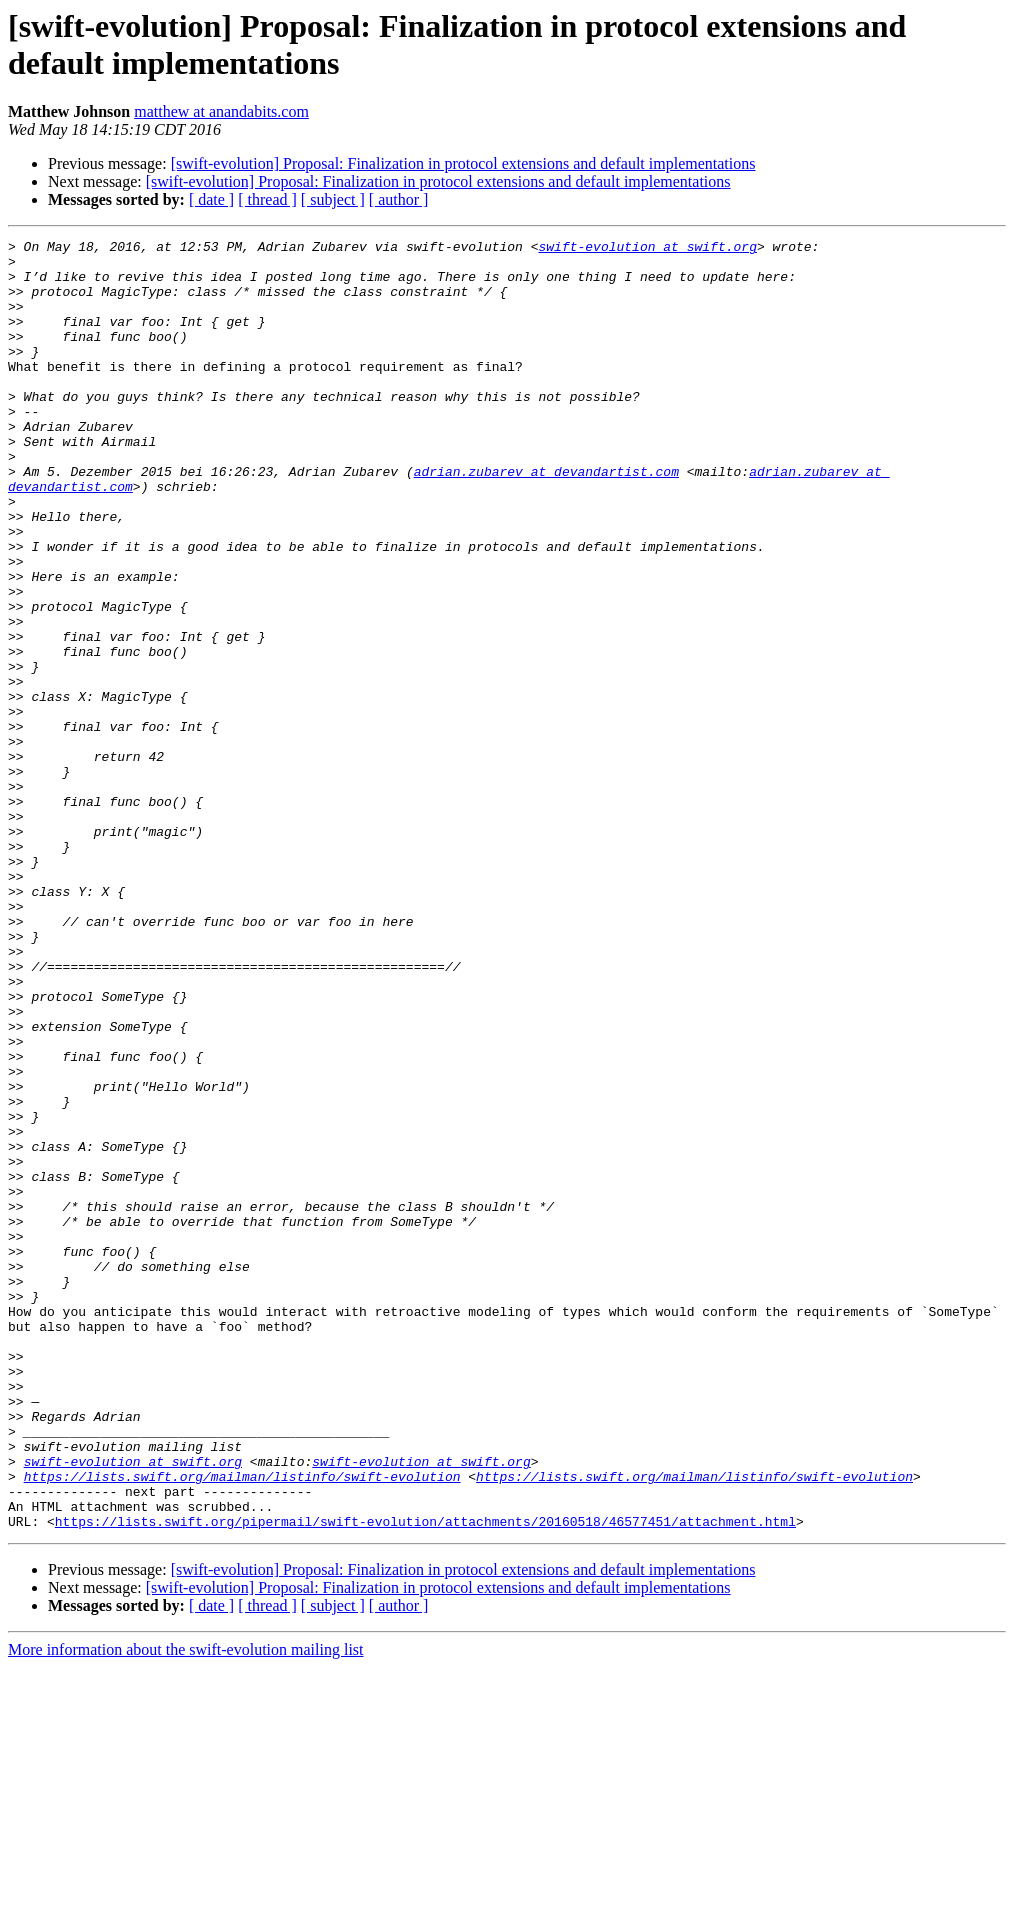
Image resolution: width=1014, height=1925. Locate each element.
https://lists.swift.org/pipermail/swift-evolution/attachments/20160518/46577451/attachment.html (425, 1779)
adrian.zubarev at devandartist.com (546, 519)
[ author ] (399, 199)
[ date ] (211, 199)
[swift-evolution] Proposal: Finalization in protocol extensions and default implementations (463, 163)
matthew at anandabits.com (221, 111)
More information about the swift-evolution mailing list (186, 1907)
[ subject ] (333, 199)
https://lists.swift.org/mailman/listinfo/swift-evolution (242, 1725)
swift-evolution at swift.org (647, 249)
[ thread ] (267, 199)
